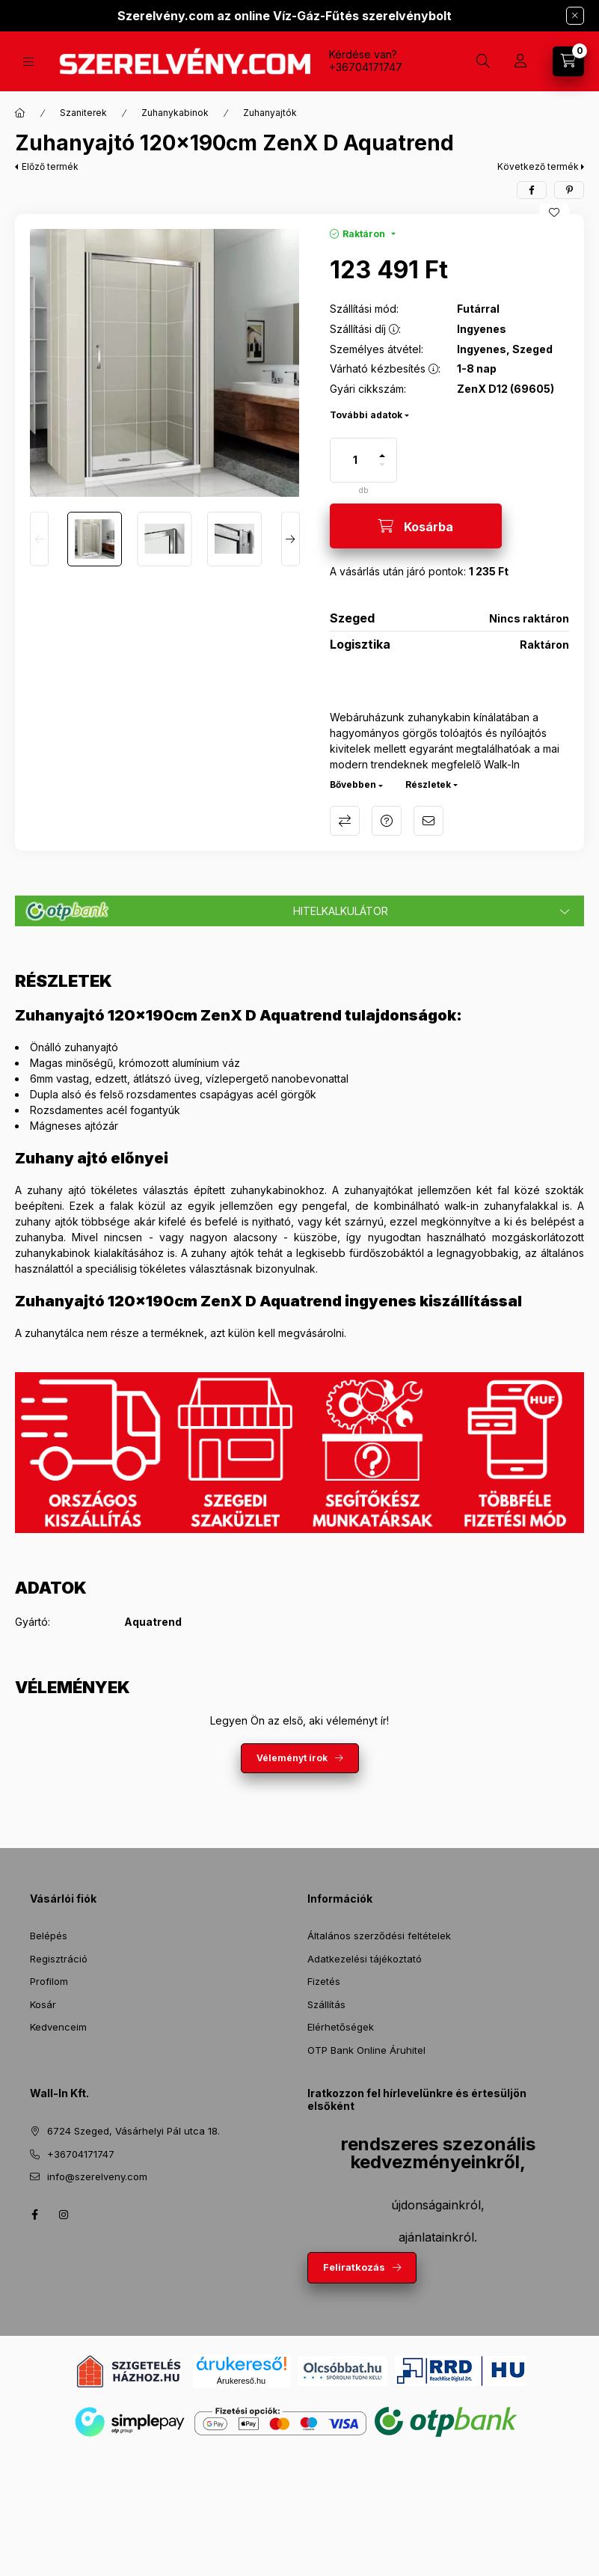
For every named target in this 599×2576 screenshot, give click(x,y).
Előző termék (50, 166)
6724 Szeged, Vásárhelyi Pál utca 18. (133, 2131)
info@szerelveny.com (97, 2176)
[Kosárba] (416, 526)
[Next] (290, 539)
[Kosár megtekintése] (568, 61)
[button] (165, 363)
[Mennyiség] (355, 460)
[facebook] (532, 190)
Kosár (43, 2004)
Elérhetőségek (340, 2027)
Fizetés (323, 1981)
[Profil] (520, 61)
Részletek (428, 784)
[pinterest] (569, 190)
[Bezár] (575, 16)
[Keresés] (483, 61)
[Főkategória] (20, 113)
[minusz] (382, 471)
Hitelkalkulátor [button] (340, 911)
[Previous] (39, 539)
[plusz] (382, 449)
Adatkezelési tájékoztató (364, 1959)
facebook (34, 2215)
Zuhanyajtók (270, 112)
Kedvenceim (58, 2027)
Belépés (48, 1936)
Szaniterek (83, 112)
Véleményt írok (292, 1757)
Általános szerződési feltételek (379, 1936)
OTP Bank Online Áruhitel (366, 2050)
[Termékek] (28, 62)
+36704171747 (365, 67)
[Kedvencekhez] (554, 212)
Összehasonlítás (345, 821)
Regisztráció (58, 1959)
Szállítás (326, 2004)
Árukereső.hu (241, 2380)
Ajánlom (428, 821)
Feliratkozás (354, 2267)
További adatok (366, 414)
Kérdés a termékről (387, 821)
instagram (64, 2215)
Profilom (49, 1981)
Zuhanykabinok (175, 112)
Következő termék (538, 166)
